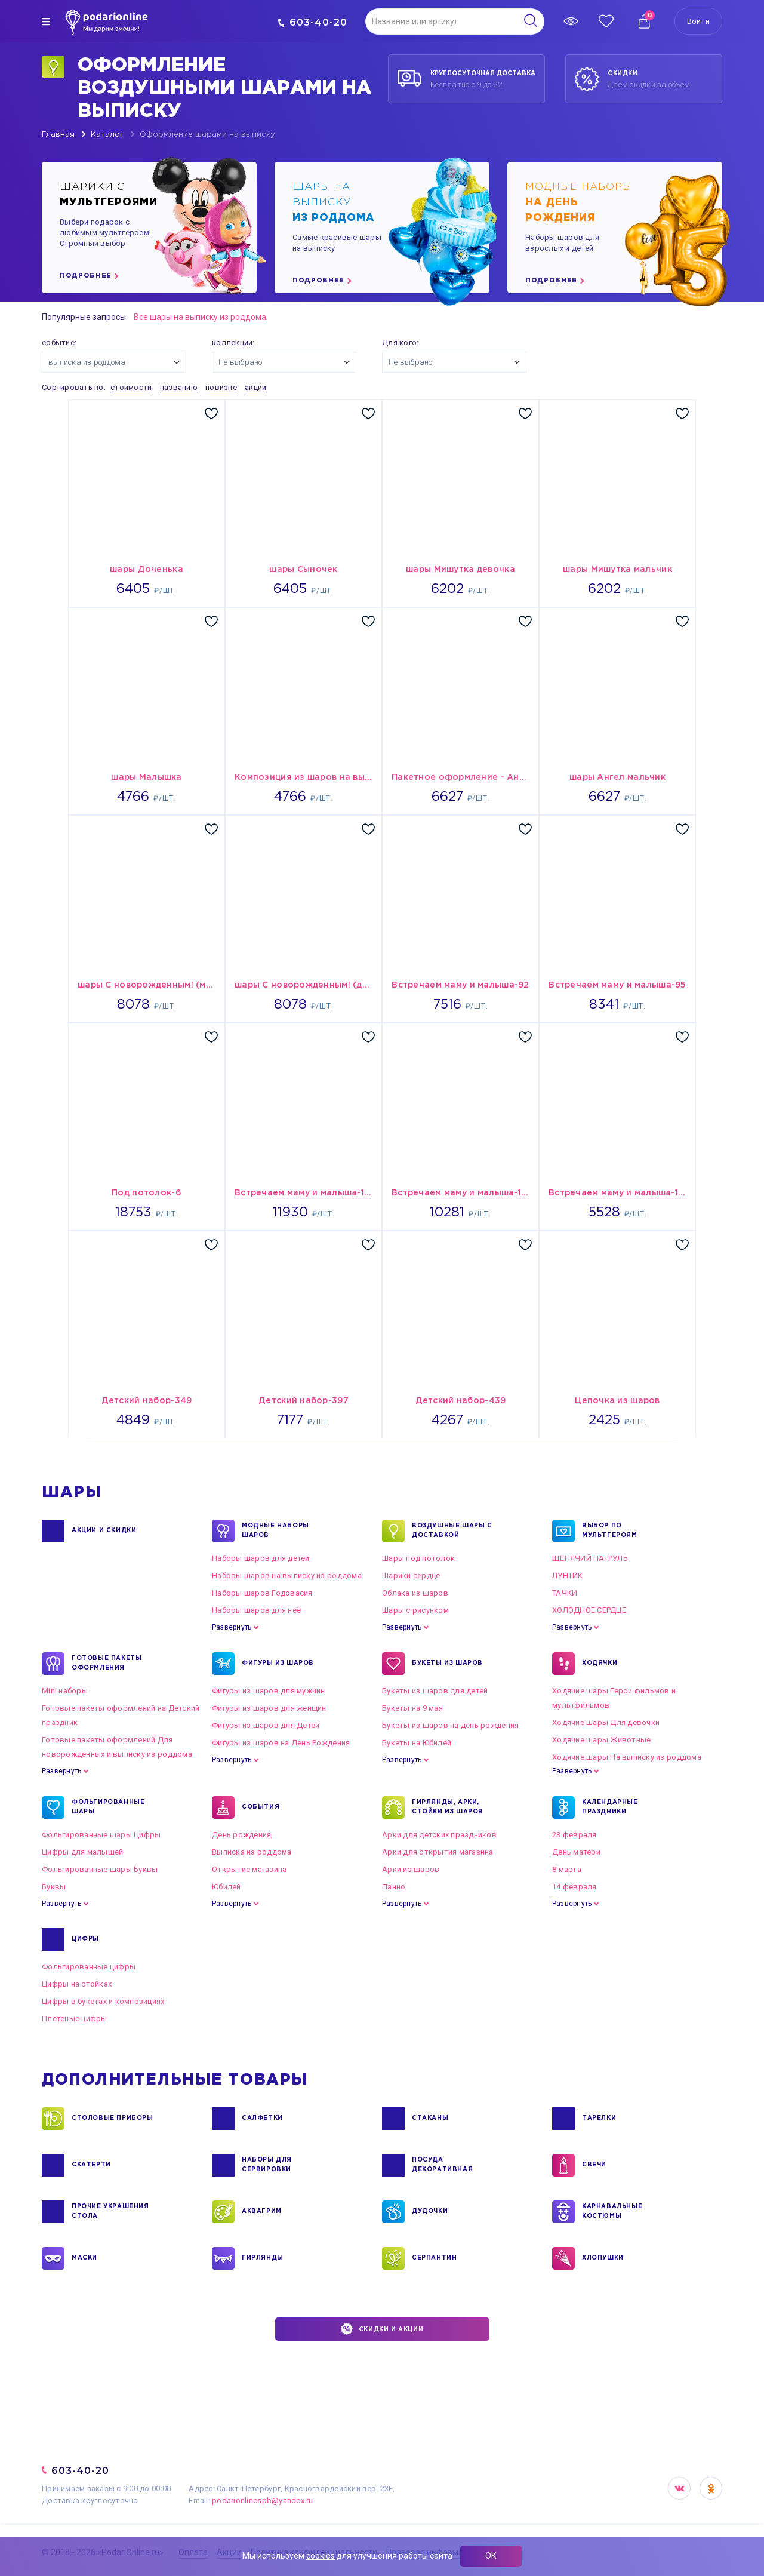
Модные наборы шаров (275, 1531)
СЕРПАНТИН (434, 2258)
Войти (698, 21)
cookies (320, 2555)
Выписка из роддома (252, 1852)
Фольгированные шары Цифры (101, 1834)
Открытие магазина (249, 1869)
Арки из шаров (410, 1869)
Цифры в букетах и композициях (103, 2001)
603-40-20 (312, 22)
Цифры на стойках (77, 1983)
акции (255, 387)
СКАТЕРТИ (91, 2165)
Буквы (54, 1886)
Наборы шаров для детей (261, 1558)
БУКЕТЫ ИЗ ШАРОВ (447, 1663)
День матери (576, 1852)
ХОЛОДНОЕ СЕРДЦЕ (589, 1610)
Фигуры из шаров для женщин (269, 1708)
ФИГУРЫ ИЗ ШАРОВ (278, 1663)
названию (179, 387)
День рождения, (242, 1834)
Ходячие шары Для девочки (606, 1722)
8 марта (566, 1869)
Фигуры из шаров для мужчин (268, 1690)
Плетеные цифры (74, 2018)
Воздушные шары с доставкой (452, 1531)
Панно (393, 1886)
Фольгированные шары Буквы (100, 1869)
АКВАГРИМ (262, 2211)
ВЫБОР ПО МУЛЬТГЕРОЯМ (609, 1531)
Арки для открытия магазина (438, 1852)
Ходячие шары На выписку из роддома (626, 1757)
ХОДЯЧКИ (599, 1663)
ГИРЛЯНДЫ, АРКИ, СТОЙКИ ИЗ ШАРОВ (447, 1807)
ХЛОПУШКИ (603, 2258)
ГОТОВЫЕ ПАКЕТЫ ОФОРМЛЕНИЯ (106, 1663)
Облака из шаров (415, 1592)
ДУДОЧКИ (430, 2211)
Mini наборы (65, 1690)
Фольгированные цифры (88, 1966)
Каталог (107, 134)
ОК (491, 2555)
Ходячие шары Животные (601, 1739)
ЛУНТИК (567, 1575)
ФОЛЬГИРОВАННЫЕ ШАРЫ (108, 1807)
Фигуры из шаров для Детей (266, 1725)
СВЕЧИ (594, 2165)
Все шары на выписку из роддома (200, 317)
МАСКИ (84, 2258)
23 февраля (574, 1834)
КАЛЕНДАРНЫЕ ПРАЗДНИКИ (610, 1807)
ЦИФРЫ (85, 1939)
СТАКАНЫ (430, 2118)
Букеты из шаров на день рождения (450, 1725)
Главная (58, 134)
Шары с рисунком (415, 1610)
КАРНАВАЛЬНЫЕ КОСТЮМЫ (612, 2211)
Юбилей (226, 1886)
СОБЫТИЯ (260, 1807)
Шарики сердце (411, 1575)
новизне (221, 387)
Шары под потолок (418, 1558)
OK (711, 2488)
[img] (46, 21)
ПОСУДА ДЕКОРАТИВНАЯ (442, 2165)
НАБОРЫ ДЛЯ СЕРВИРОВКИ (267, 2165)
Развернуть (231, 1627)
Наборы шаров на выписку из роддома (287, 1575)
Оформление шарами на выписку (207, 134)
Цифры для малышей (82, 1852)
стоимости (131, 387)
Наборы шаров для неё (256, 1610)
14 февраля (574, 1886)
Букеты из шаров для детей (435, 1690)
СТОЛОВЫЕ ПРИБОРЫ (112, 2118)
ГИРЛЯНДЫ (263, 2258)
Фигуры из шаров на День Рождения (281, 1742)
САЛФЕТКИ (262, 2118)
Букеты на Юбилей (416, 1742)
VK (679, 2488)
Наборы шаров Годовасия (262, 1592)
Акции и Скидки (104, 1531)
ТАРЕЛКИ (599, 2118)
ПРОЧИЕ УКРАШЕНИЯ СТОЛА (110, 2211)
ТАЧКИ (564, 1592)
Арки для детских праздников (439, 1834)
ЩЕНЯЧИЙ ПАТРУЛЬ (590, 1558)
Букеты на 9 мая (412, 1708)
